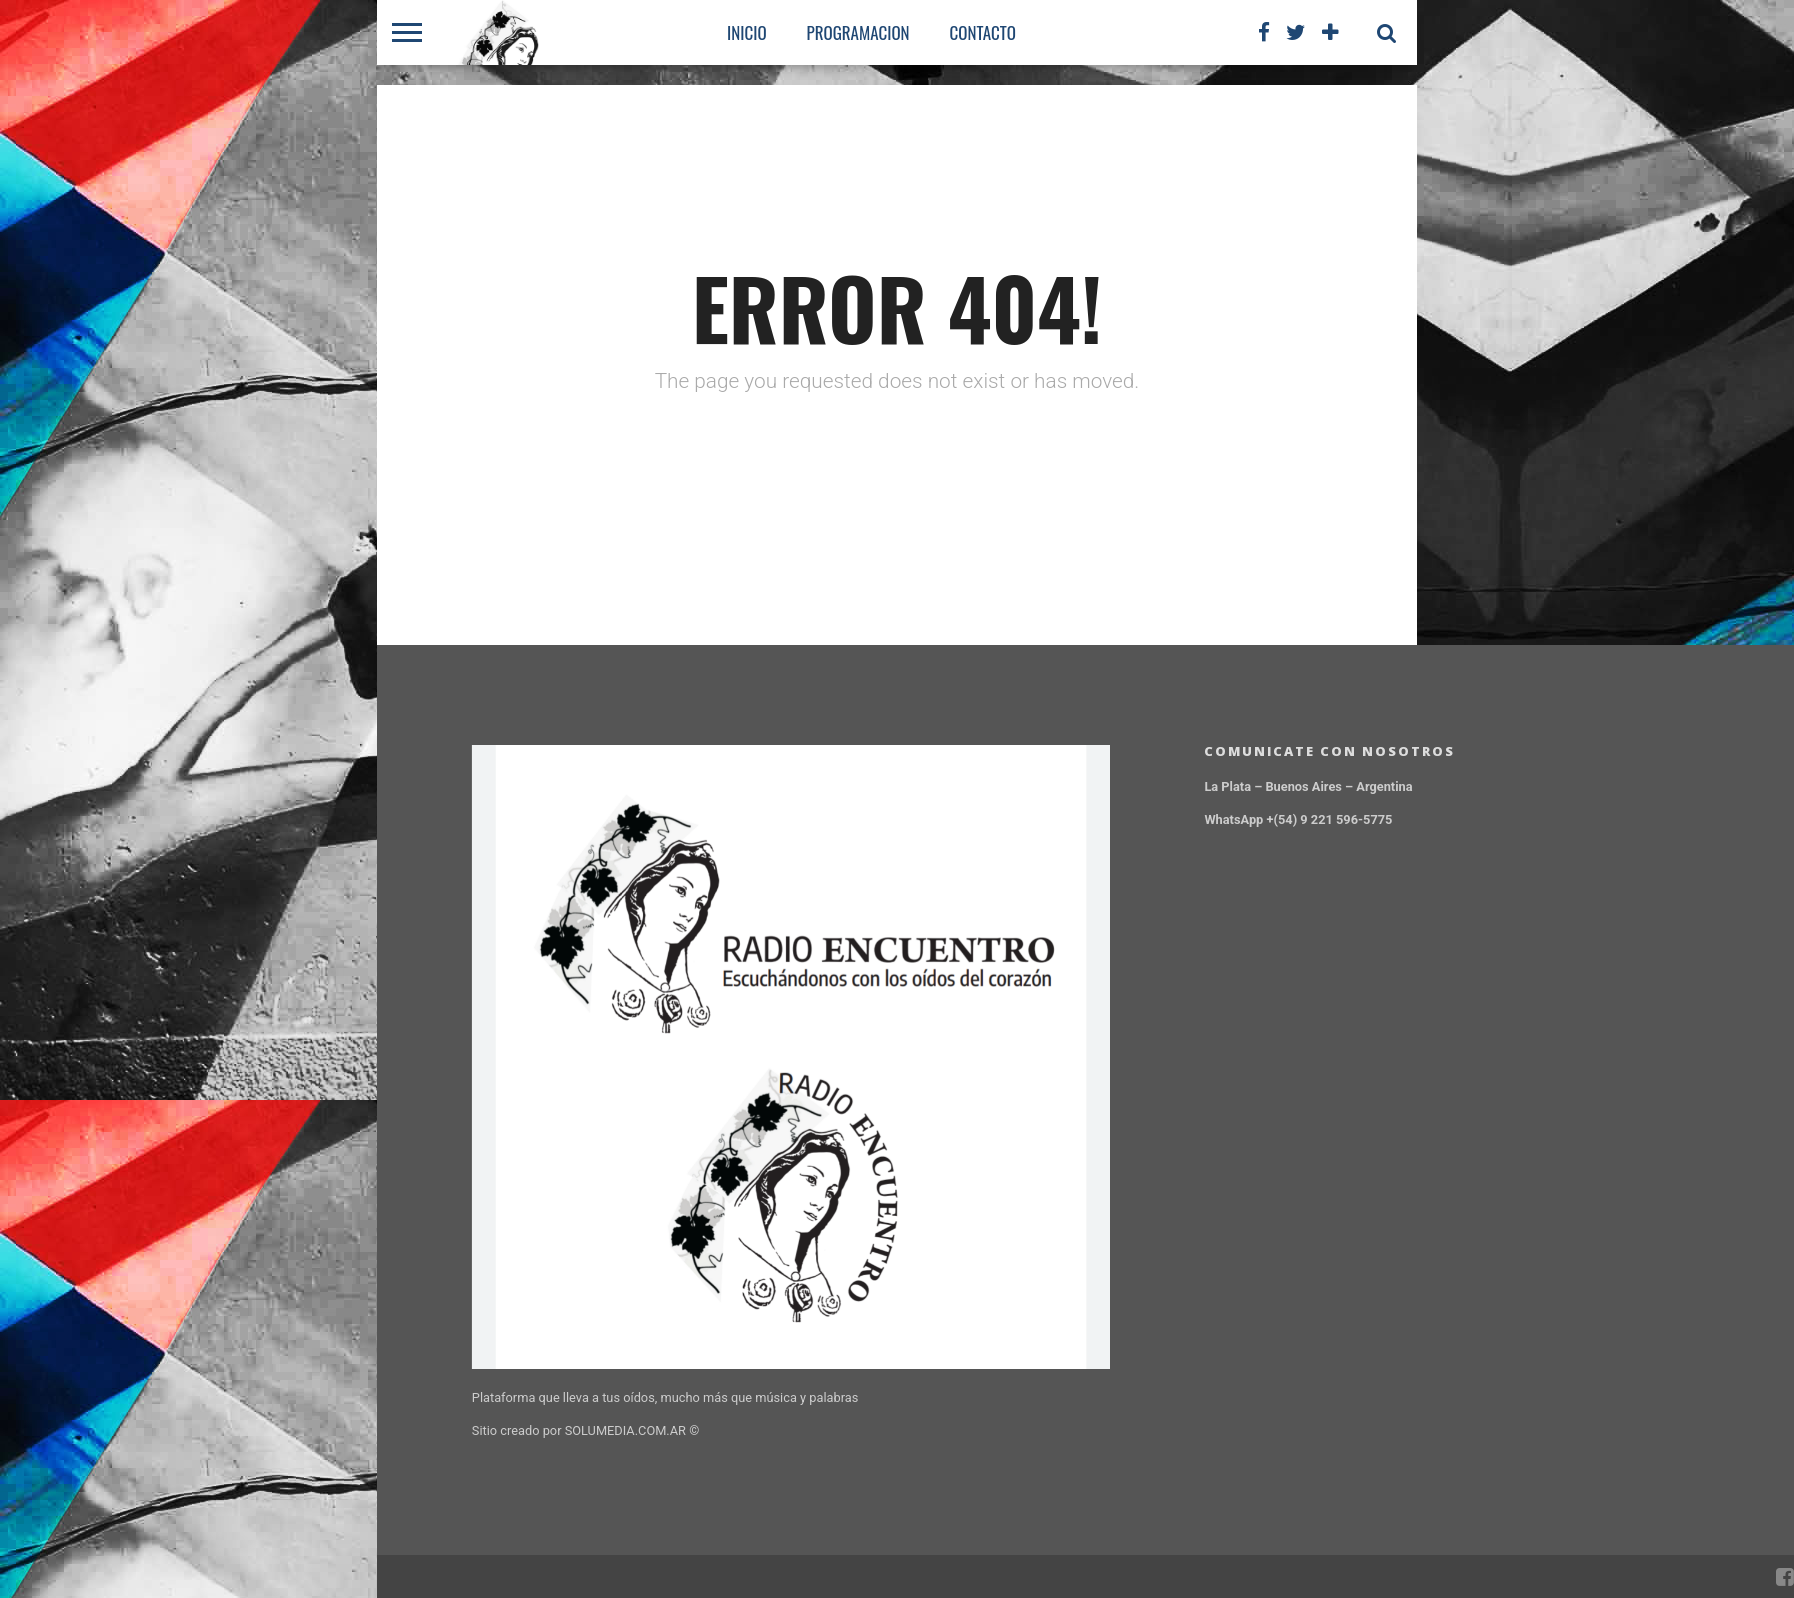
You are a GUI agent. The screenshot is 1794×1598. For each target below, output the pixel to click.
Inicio (747, 32)
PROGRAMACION (858, 32)
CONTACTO (983, 32)
